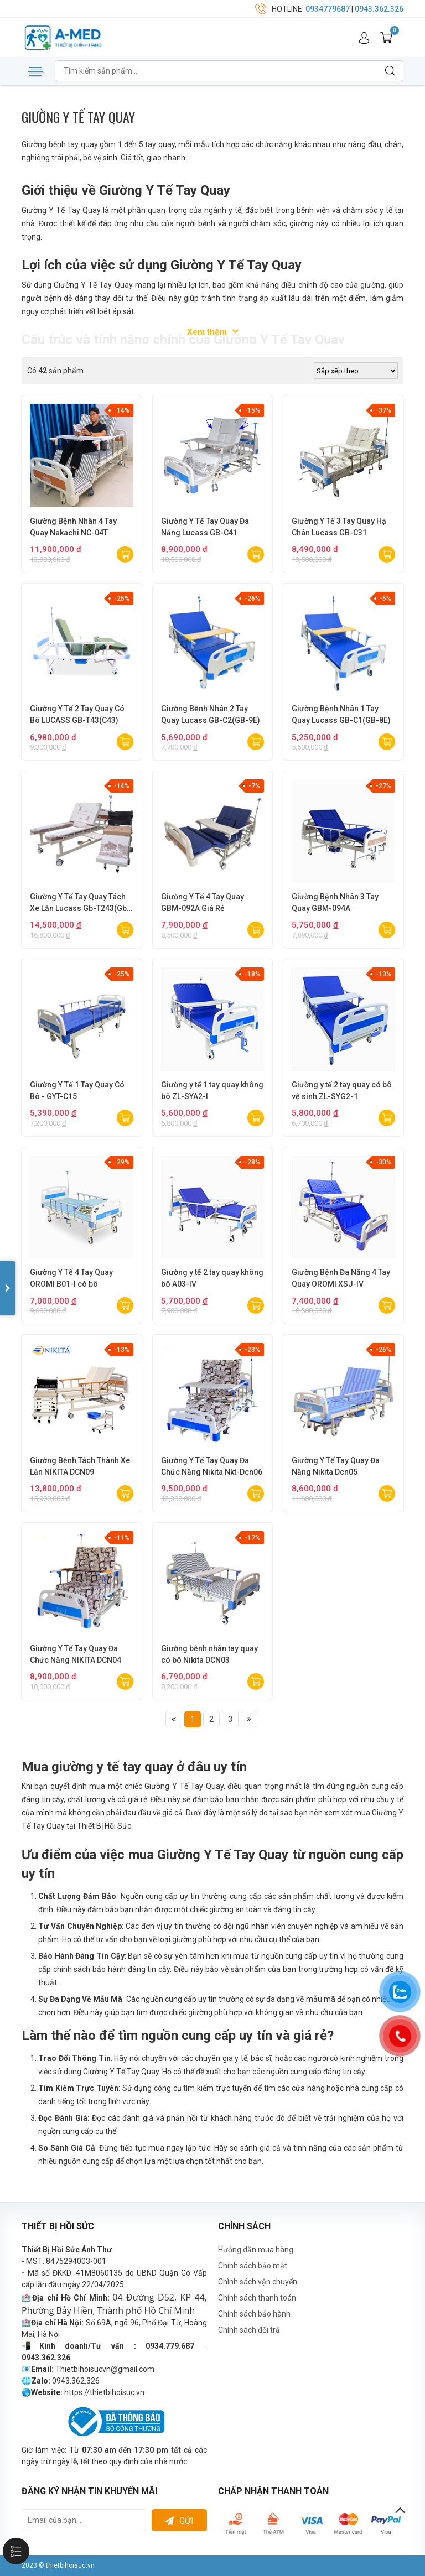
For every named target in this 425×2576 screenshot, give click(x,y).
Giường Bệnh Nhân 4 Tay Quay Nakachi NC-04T (73, 527)
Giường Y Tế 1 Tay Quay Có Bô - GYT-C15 (77, 1090)
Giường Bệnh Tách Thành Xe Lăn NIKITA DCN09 (80, 1466)
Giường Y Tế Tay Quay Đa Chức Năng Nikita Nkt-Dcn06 (211, 1466)
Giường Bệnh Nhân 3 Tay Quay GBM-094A (335, 902)
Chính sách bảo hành (254, 2313)
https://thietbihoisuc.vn (104, 2392)
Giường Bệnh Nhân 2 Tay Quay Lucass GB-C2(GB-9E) (210, 714)
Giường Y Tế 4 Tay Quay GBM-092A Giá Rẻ (202, 902)
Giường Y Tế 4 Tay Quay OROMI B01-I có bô (71, 1278)
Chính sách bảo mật (252, 2265)
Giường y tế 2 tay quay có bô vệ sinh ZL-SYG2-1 (342, 1090)
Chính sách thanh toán (257, 2297)
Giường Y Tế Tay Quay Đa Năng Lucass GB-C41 (205, 527)
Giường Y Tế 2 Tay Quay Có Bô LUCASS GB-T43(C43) (77, 714)
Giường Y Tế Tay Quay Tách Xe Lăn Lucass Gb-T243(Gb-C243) (80, 903)
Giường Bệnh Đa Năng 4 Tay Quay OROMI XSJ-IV (341, 1278)
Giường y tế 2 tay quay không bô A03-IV (212, 1278)
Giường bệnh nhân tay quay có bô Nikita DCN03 (209, 1654)
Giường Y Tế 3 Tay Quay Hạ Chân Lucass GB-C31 (339, 527)
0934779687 (327, 8)
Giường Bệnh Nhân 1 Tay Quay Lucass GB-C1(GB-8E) (341, 714)
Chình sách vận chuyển (257, 2281)
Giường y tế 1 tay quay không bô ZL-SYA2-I (212, 1090)
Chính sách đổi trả (249, 2329)
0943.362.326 (379, 8)
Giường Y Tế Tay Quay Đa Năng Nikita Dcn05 (336, 1466)
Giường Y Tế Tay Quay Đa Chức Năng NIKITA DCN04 (75, 1654)
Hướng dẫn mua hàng (255, 2249)
